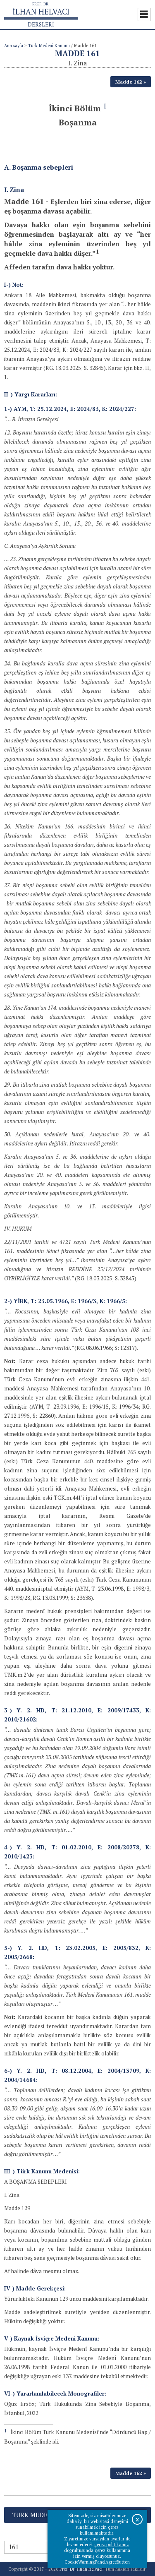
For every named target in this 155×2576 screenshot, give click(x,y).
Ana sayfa (13, 45)
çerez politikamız (111, 2544)
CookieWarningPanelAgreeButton (97, 2562)
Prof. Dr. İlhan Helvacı (81, 2569)
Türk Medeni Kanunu (49, 45)
